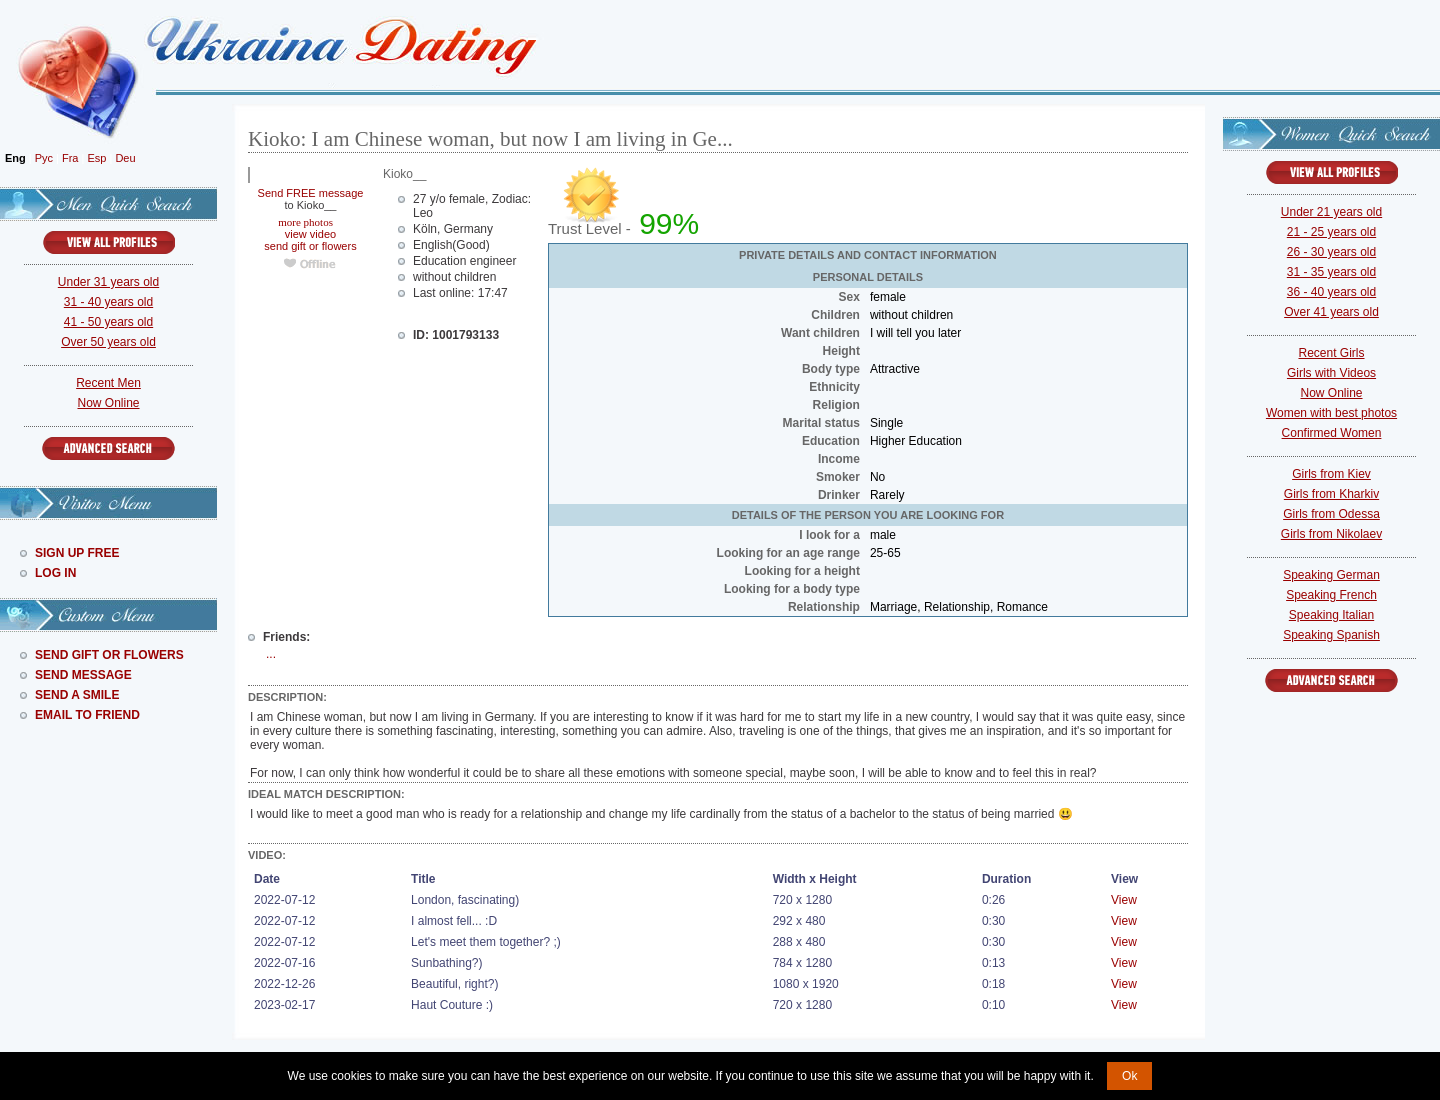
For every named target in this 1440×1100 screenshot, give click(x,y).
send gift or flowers (310, 246)
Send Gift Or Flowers (109, 655)
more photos (304, 222)
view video (310, 234)
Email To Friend (87, 715)
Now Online (108, 403)
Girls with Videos (1331, 373)
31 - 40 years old (108, 302)
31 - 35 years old (1331, 272)
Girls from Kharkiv (1331, 494)
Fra (70, 158)
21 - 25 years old (1331, 232)
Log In (55, 573)
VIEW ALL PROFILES (109, 242)
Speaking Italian (1331, 615)
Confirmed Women (1332, 433)
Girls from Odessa (1331, 514)
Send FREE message (311, 193)
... (271, 654)
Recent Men (108, 383)
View (1124, 900)
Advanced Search (108, 448)
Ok (1129, 1076)
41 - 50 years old (108, 322)
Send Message (83, 675)
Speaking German (1331, 575)
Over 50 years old (108, 342)
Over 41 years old (1331, 312)
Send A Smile (77, 695)
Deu (125, 158)
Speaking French (1331, 595)
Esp (96, 158)
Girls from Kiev (1331, 474)
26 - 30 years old (1331, 252)
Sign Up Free (77, 553)
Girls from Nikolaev (1331, 534)
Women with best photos (1331, 413)
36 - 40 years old (1331, 292)
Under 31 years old (108, 282)
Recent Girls (1331, 353)
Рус (44, 158)
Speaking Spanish (1331, 635)
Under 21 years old (1331, 212)
